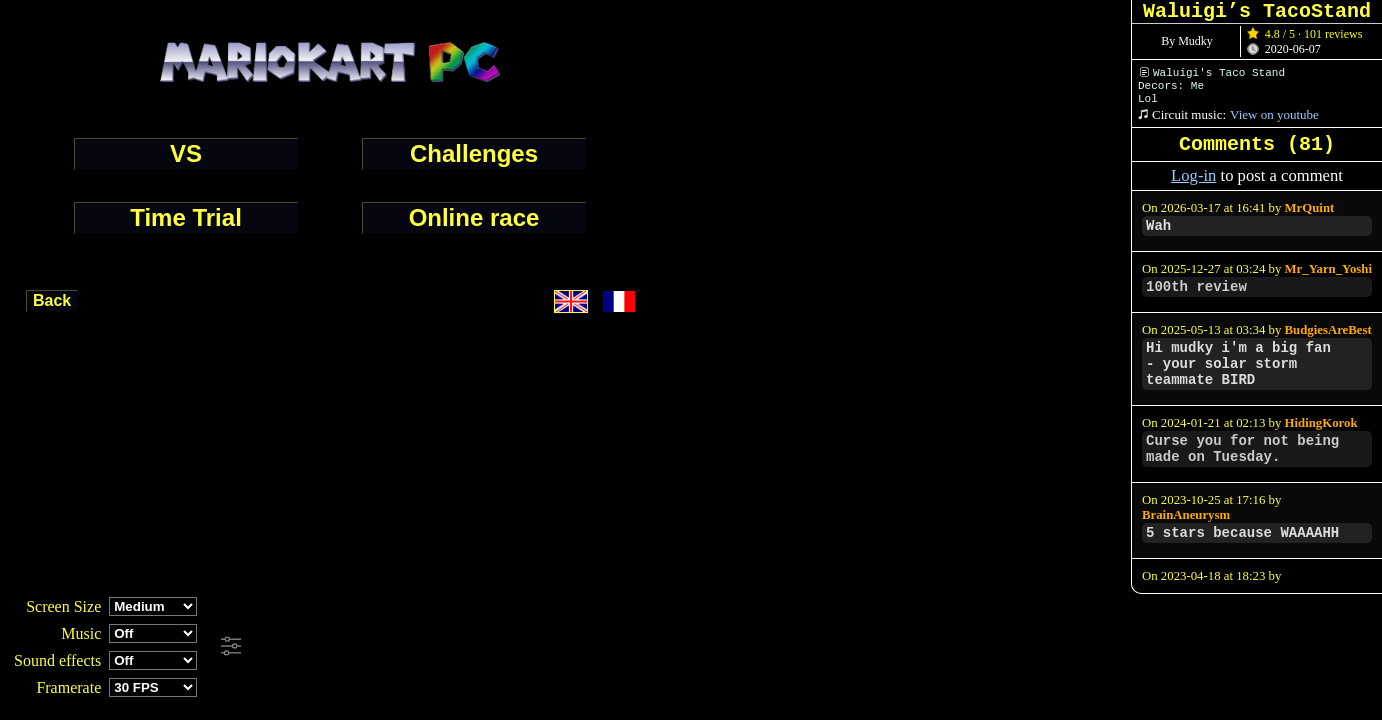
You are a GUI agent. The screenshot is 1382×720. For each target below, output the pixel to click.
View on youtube (1274, 114)
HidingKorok (1321, 423)
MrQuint (1310, 208)
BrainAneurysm (1186, 515)
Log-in (1193, 175)
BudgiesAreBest (1328, 330)
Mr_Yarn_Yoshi (1328, 269)
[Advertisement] (544, 647)
